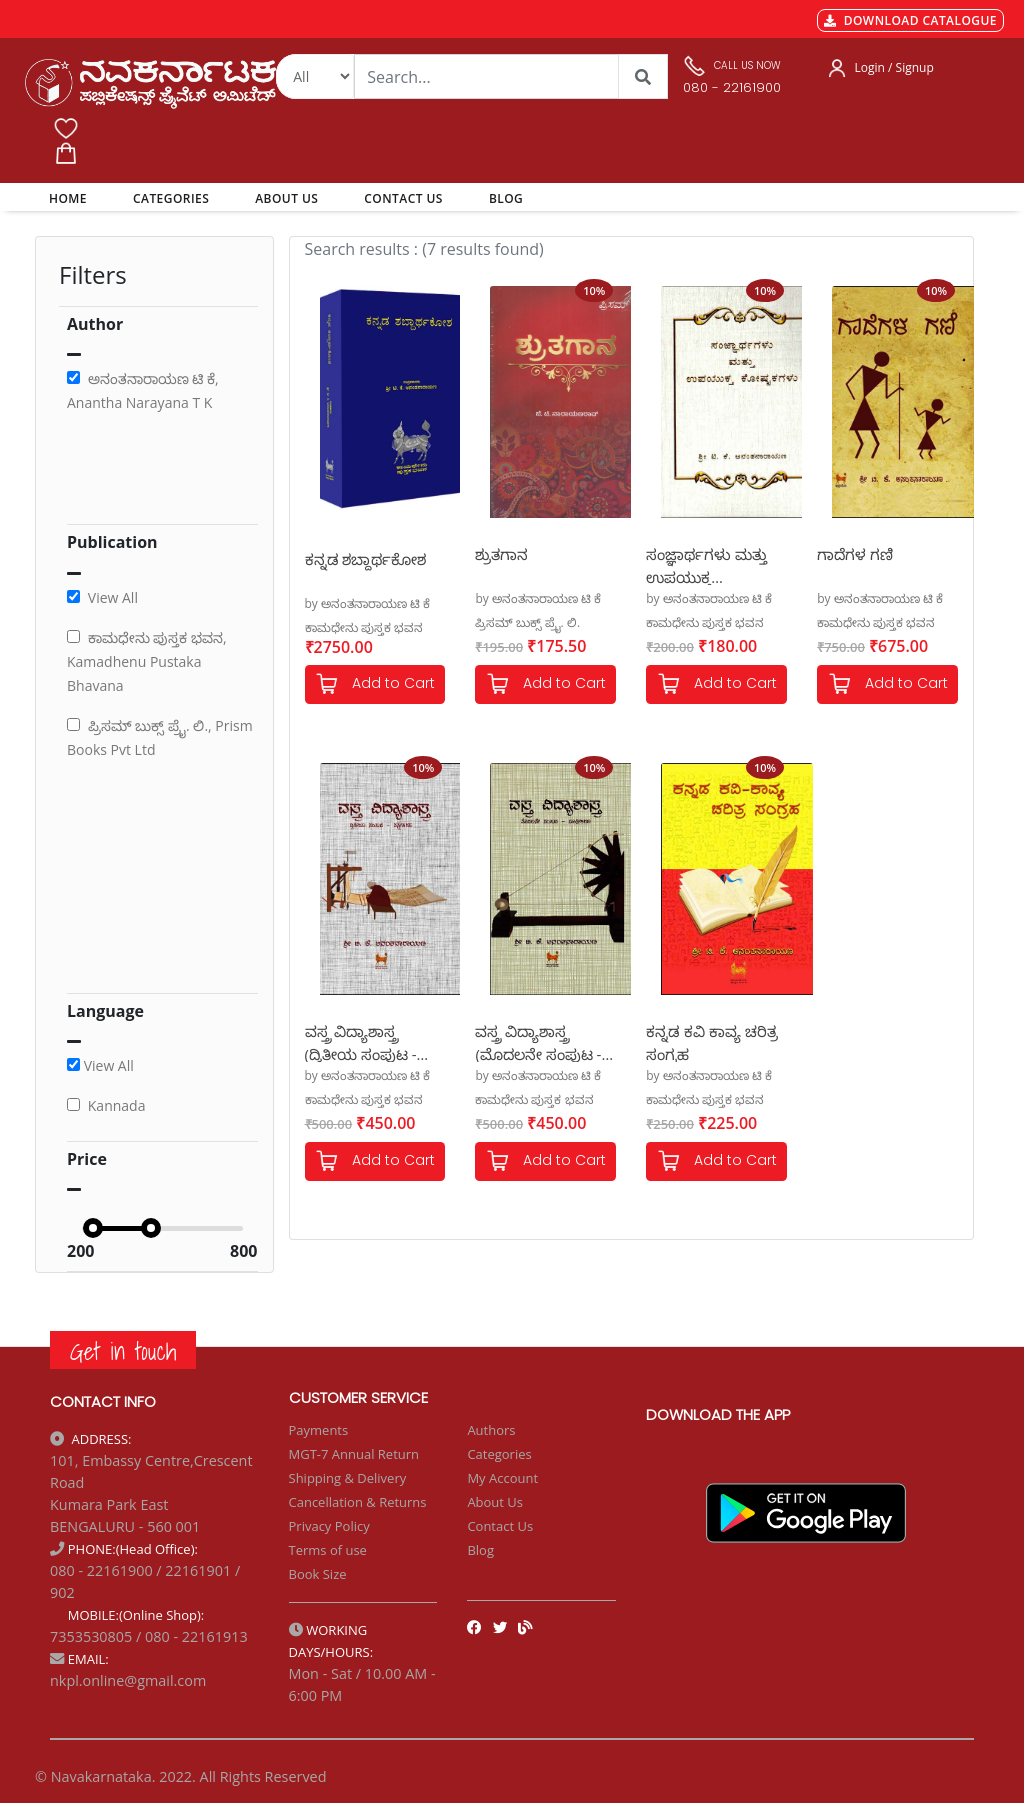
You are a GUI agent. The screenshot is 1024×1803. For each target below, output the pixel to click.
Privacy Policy (329, 1526)
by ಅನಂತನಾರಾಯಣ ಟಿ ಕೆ (368, 603)
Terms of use (328, 1550)
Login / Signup (894, 67)
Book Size (318, 1574)
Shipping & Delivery (348, 1478)
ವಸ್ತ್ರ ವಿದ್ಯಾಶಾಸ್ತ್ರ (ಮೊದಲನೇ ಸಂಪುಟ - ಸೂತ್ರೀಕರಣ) (538, 1041)
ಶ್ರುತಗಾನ (501, 554)
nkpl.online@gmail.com (128, 1680)
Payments (319, 1430)
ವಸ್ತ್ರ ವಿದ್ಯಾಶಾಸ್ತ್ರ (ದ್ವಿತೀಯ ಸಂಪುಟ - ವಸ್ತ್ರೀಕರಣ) (361, 1041)
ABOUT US (286, 198)
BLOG (506, 198)
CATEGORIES (171, 198)
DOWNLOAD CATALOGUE (910, 20)
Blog (480, 1550)
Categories (499, 1454)
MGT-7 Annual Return (354, 1454)
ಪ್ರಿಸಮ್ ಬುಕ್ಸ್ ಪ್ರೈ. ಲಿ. (527, 622)
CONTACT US (403, 198)
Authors (491, 1430)
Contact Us (500, 1526)
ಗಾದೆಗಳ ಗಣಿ (855, 554)
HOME (71, 198)
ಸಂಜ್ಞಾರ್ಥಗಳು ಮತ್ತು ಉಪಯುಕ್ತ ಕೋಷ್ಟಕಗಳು (706, 564)
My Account (502, 1478)
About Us (495, 1502)
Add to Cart (375, 684)
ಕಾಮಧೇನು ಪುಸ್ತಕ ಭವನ (364, 627)
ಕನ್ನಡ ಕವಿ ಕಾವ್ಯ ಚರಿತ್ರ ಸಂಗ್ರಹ (712, 1041)
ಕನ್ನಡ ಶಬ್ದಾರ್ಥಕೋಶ (366, 559)
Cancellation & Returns (358, 1502)
